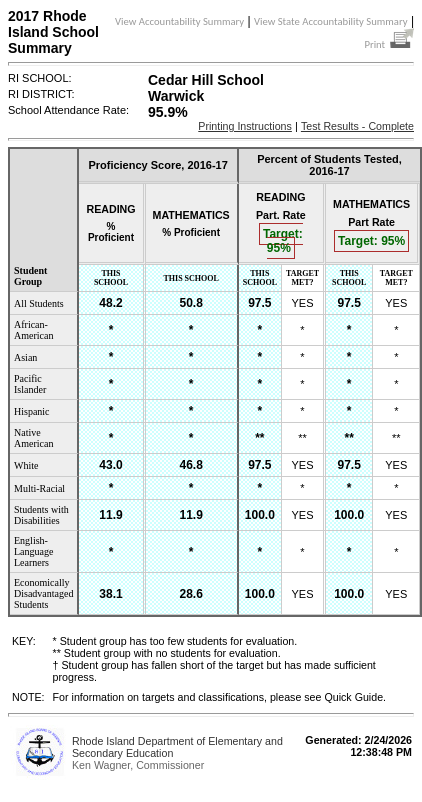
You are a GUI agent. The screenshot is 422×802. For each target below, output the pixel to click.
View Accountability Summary (179, 21)
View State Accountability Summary (331, 21)
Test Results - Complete (357, 126)
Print (389, 44)
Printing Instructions (245, 126)
